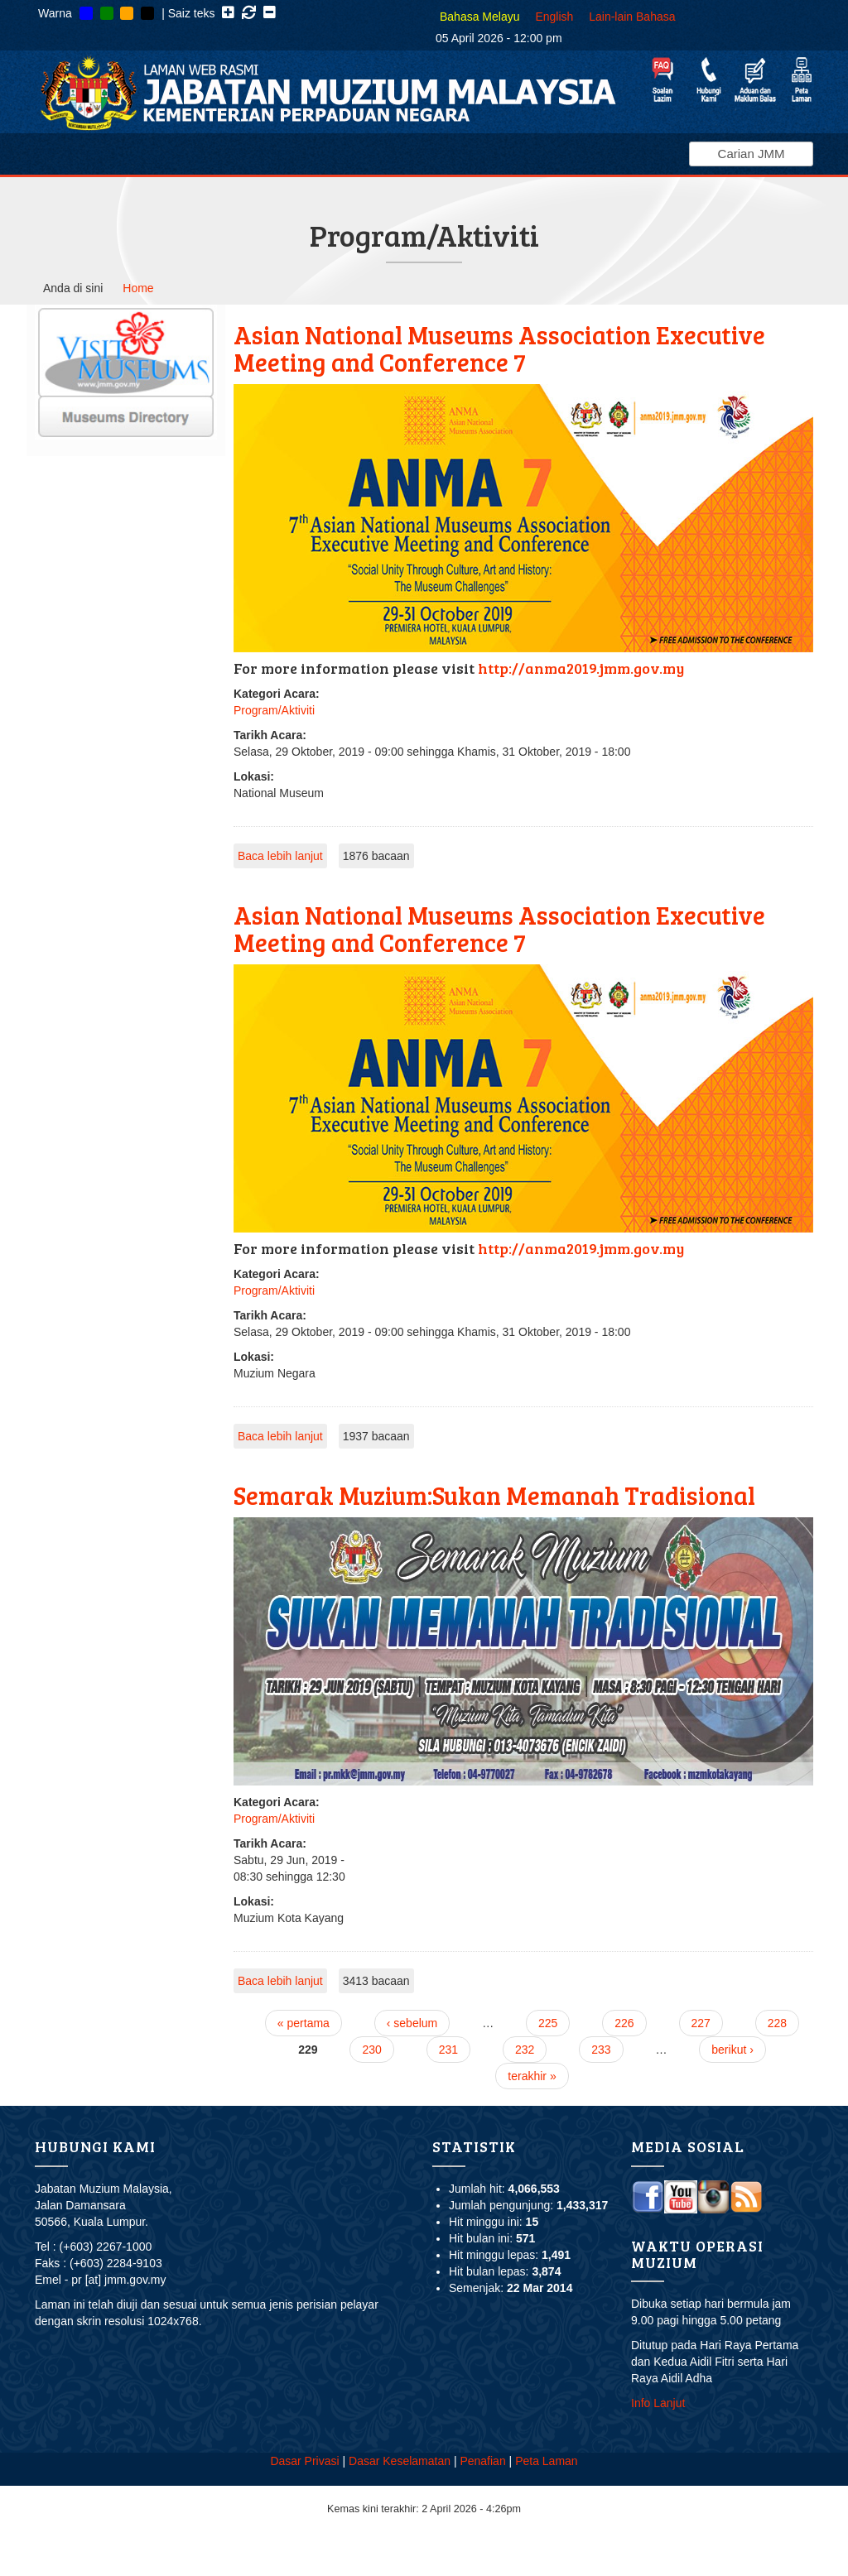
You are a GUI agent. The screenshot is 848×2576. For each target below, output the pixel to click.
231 (448, 2049)
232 (524, 2049)
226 (624, 2023)
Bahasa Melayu (480, 16)
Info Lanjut (658, 2403)
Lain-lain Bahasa (632, 16)
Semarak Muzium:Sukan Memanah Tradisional (494, 1494)
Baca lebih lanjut (280, 856)
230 (371, 2049)
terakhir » (532, 2076)
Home (138, 288)
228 (777, 2023)
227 (701, 2023)
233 (600, 2049)
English (554, 16)
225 (547, 2023)
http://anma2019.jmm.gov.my (581, 668)
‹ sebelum (412, 2023)
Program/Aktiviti (274, 710)
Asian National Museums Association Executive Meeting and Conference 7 (499, 348)
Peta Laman (546, 2461)
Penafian (482, 2461)
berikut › (732, 2049)
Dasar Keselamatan (399, 2461)
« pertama (303, 2023)
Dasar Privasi (304, 2461)
